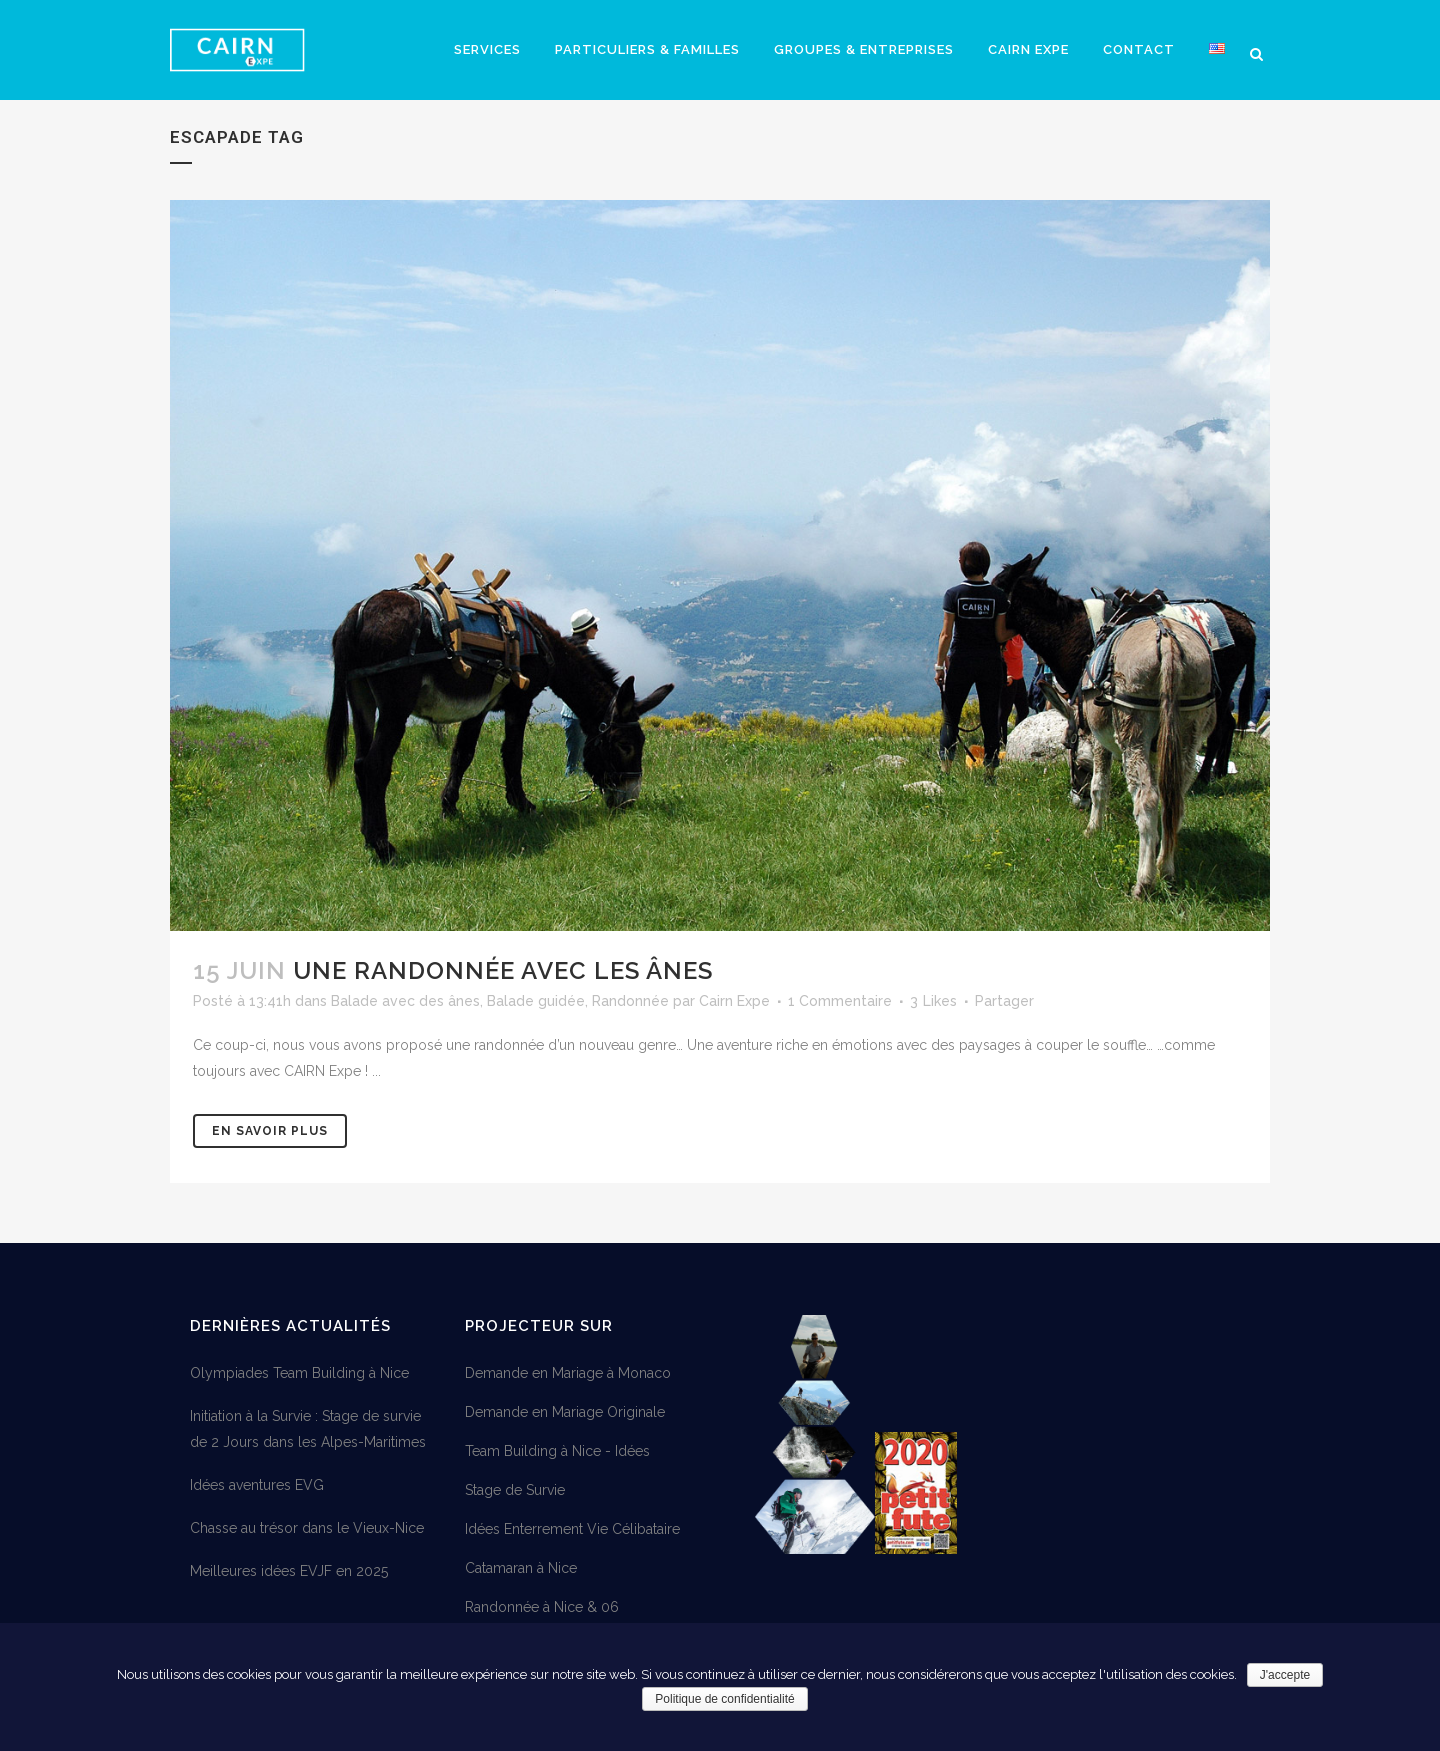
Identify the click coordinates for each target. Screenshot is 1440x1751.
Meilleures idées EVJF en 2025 (289, 1571)
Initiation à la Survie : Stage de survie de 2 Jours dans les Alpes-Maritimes (308, 1429)
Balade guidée (536, 1001)
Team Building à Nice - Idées (557, 1451)
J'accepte (1285, 1675)
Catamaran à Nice (521, 1568)
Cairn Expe (734, 1001)
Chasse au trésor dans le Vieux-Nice (307, 1528)
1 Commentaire (840, 1001)
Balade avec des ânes (405, 1001)
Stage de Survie (515, 1490)
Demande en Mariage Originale (565, 1412)
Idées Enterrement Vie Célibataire (572, 1529)
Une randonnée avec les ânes (503, 970)
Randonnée (630, 1001)
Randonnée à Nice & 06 (542, 1607)
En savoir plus (270, 1131)
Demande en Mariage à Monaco (568, 1373)
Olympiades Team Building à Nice (299, 1373)
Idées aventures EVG (257, 1485)
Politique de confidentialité (724, 1699)
